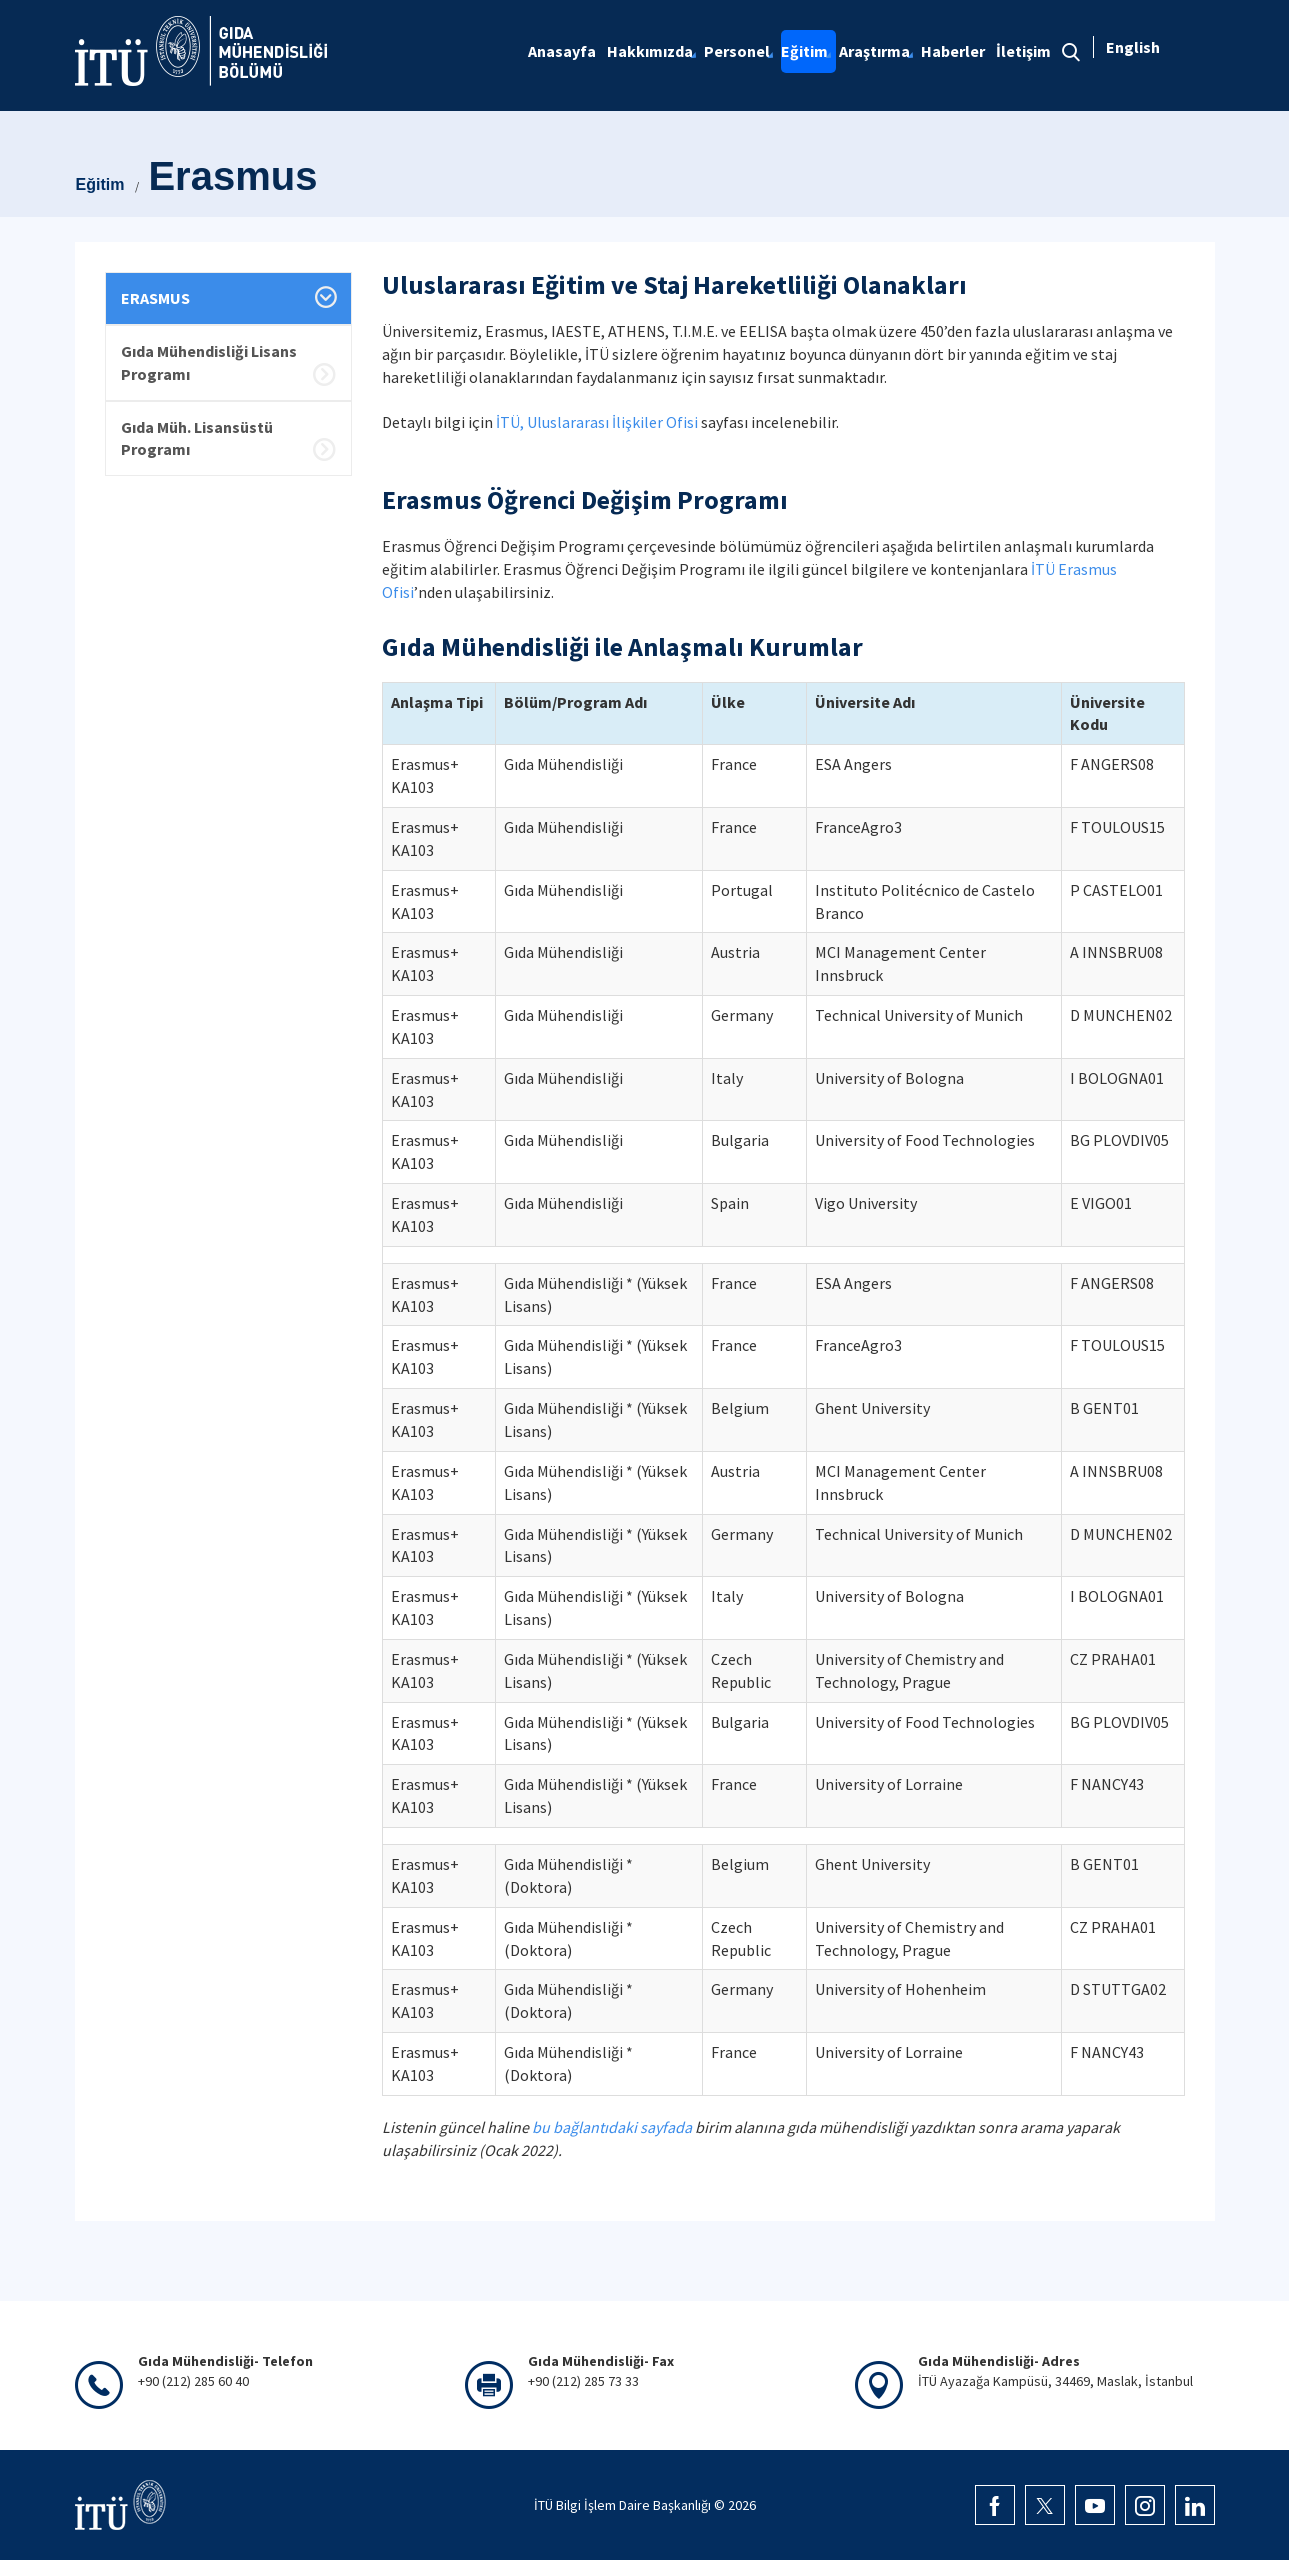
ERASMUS (155, 298)
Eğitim (100, 184)
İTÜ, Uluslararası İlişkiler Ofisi (597, 422)
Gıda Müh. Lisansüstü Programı (197, 438)
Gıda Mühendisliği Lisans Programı (209, 362)
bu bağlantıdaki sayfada (612, 2127)
